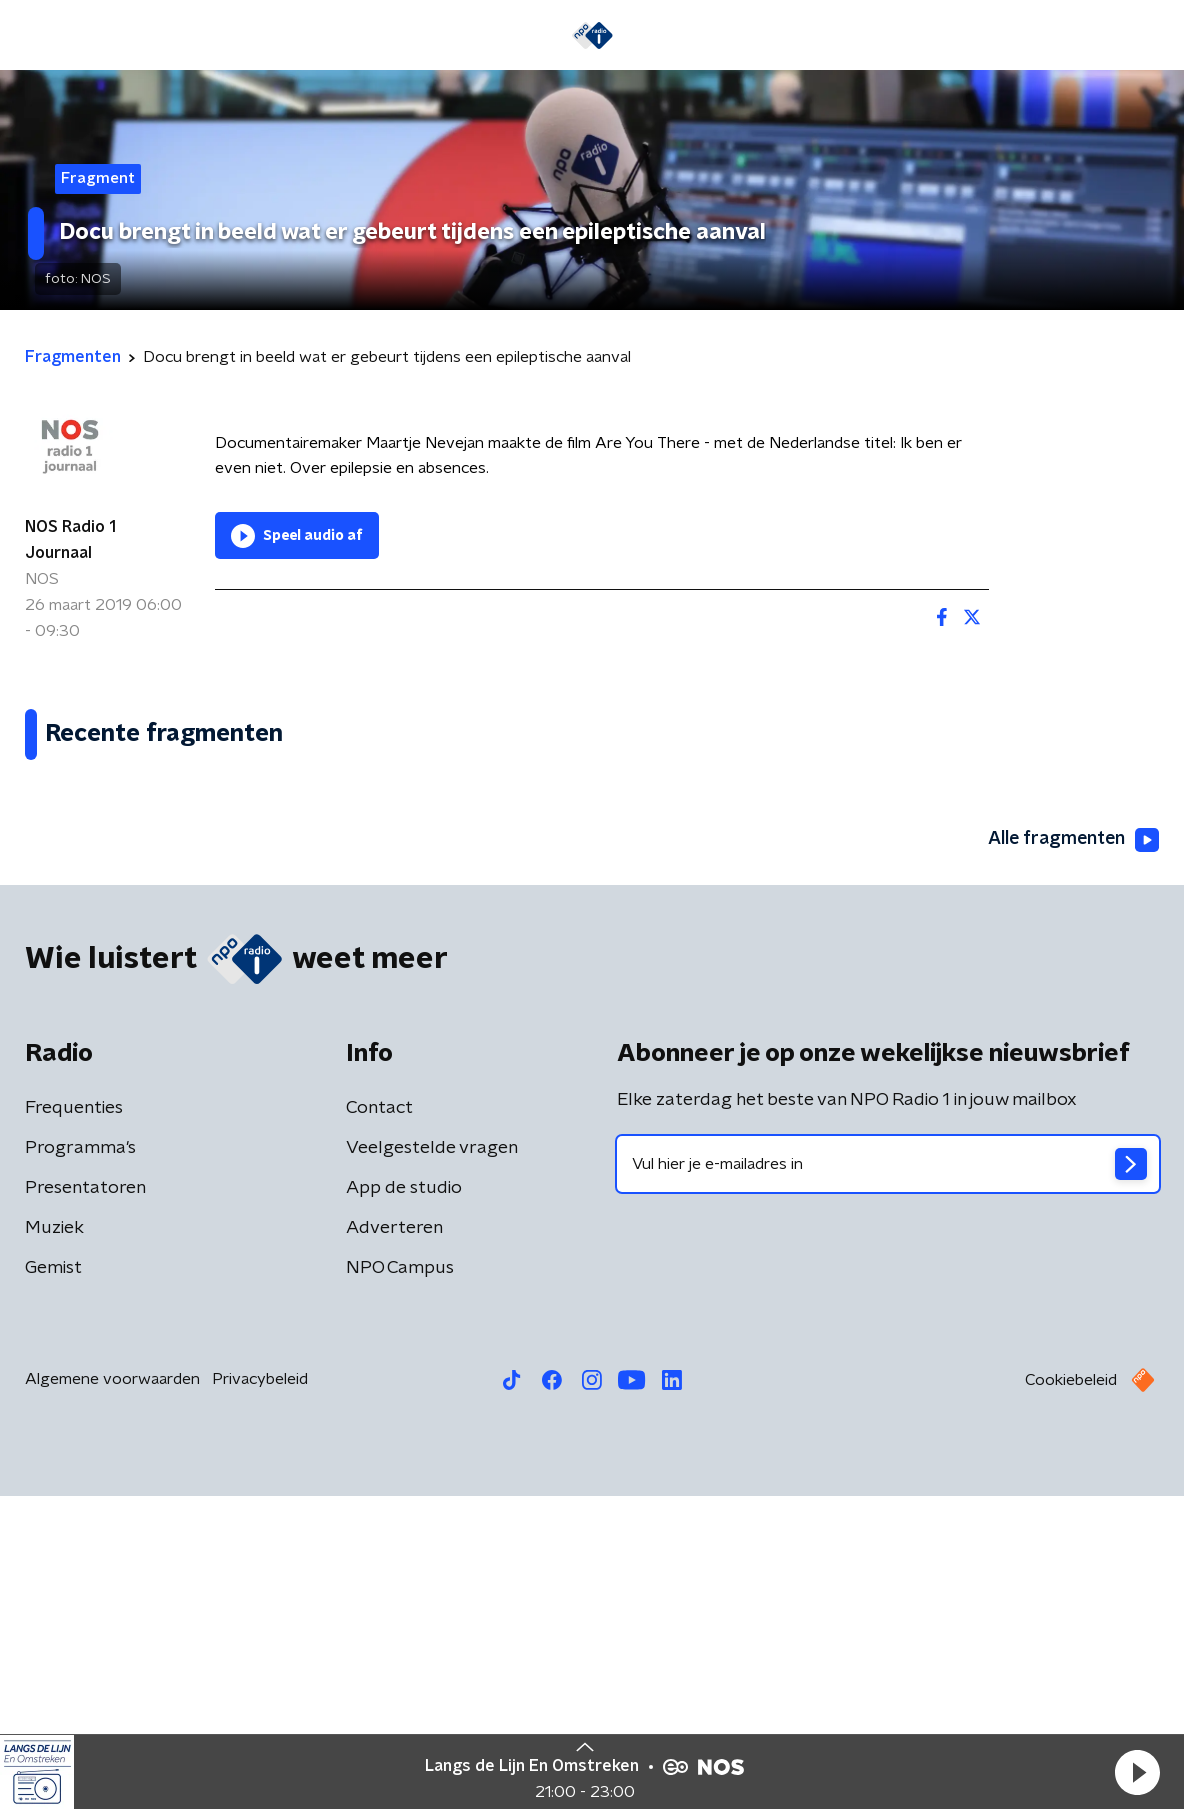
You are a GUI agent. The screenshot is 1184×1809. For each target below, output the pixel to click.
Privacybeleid (260, 1692)
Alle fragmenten (1072, 1153)
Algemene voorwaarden (112, 1692)
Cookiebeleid (1071, 1693)
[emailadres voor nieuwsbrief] (888, 1477)
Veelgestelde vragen (432, 1461)
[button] (1137, 1772)
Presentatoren (85, 1501)
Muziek (54, 1541)
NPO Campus (400, 1581)
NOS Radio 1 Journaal (70, 540)
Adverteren (394, 1541)
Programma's (80, 1461)
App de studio (404, 1501)
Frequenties (74, 1421)
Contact (379, 1421)
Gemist (53, 1581)
